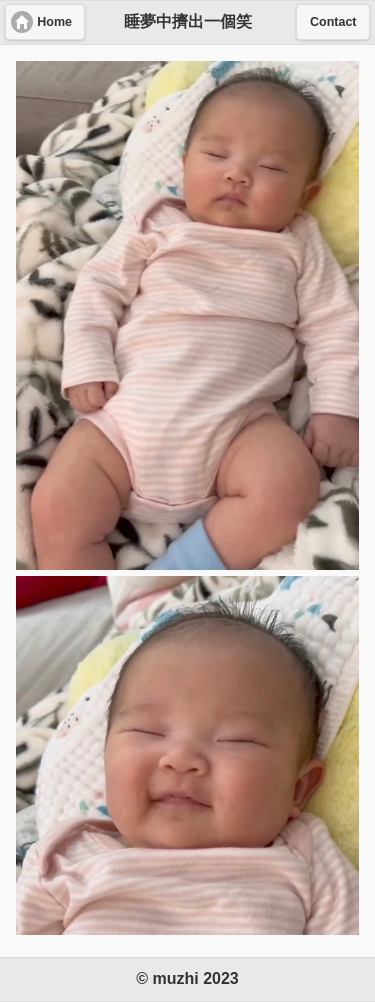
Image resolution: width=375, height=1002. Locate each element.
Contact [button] (333, 22)
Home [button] (54, 22)
